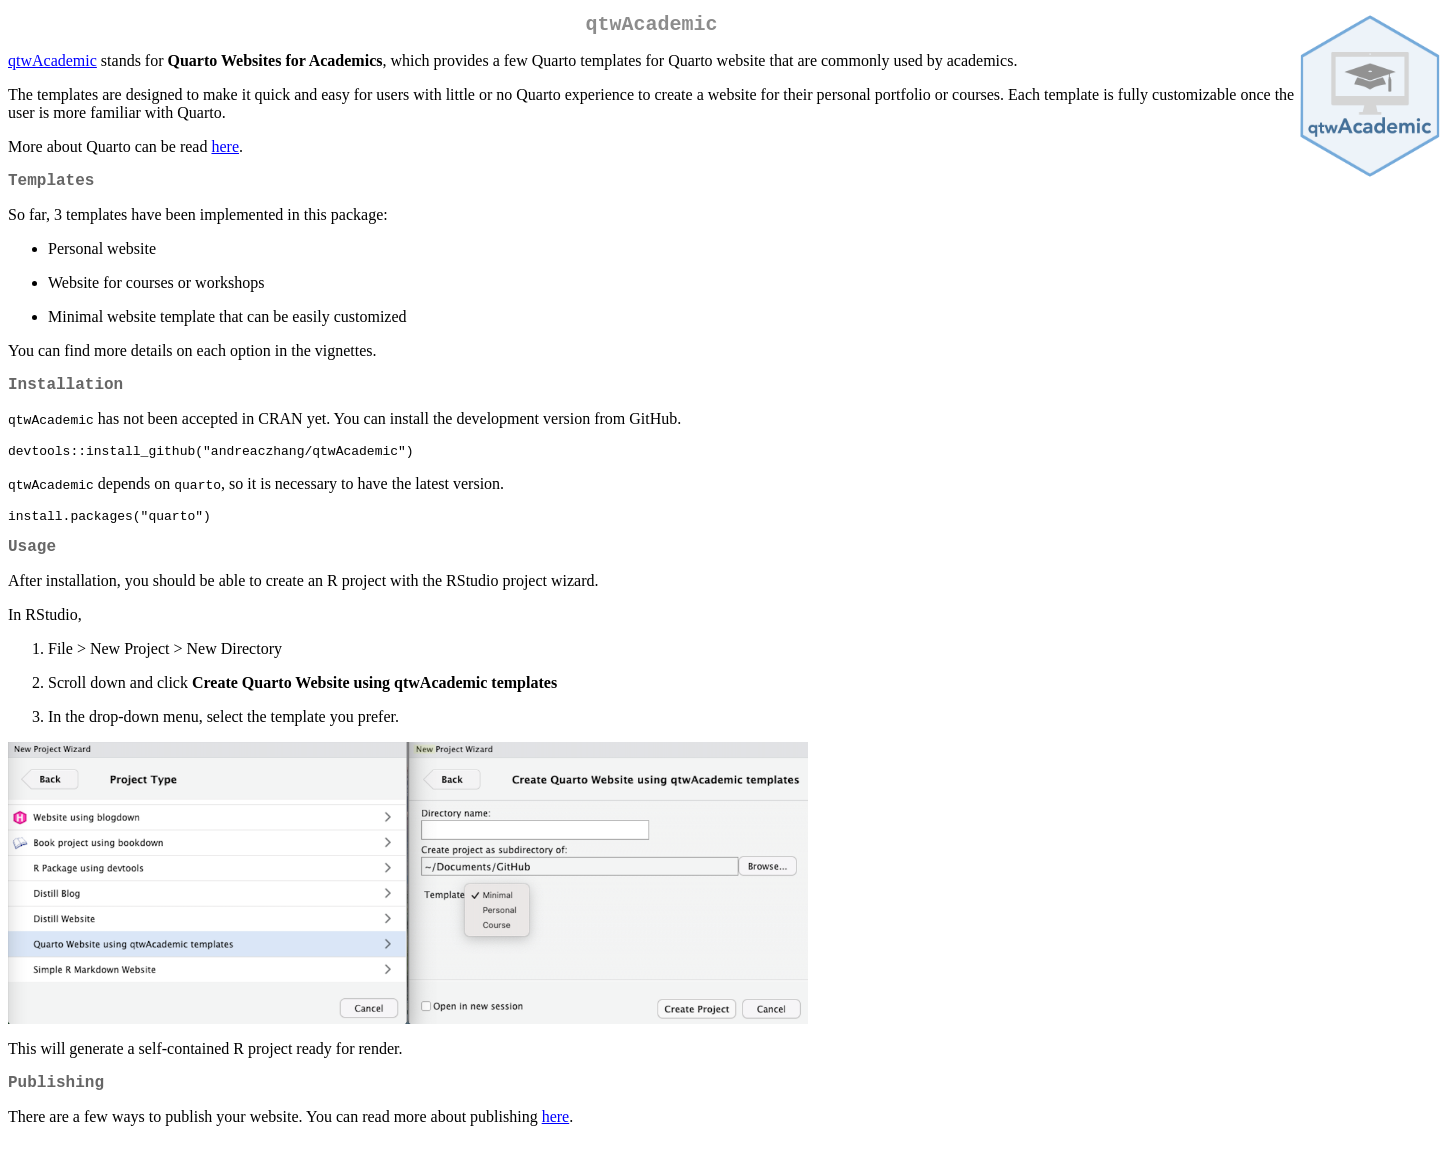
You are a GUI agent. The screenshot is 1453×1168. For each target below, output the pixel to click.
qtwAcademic (52, 64)
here (225, 150)
